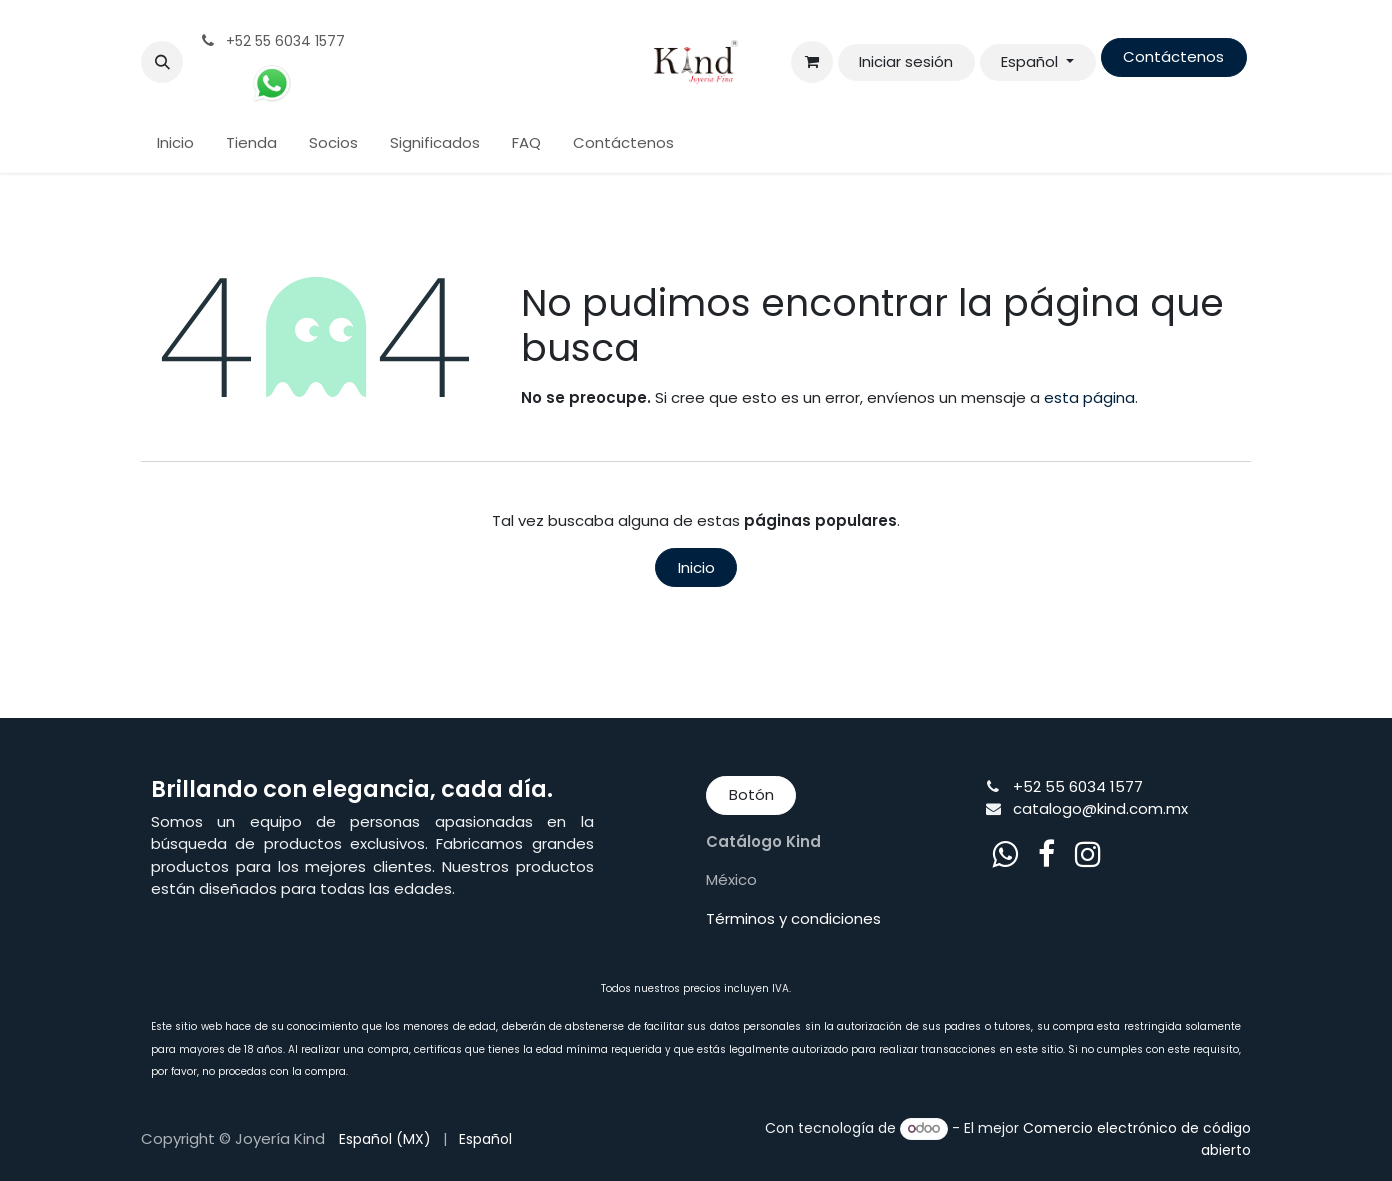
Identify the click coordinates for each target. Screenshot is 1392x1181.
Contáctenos (1173, 56)
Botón (751, 794)
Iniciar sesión (906, 61)
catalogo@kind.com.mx (1100, 808)
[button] (162, 62)
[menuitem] (175, 143)
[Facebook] (1046, 854)
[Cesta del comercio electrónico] (812, 62)
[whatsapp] (1005, 854)
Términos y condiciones (793, 918)
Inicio (696, 567)
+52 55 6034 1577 (1078, 786)
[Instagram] (1088, 854)
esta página (1089, 397)
